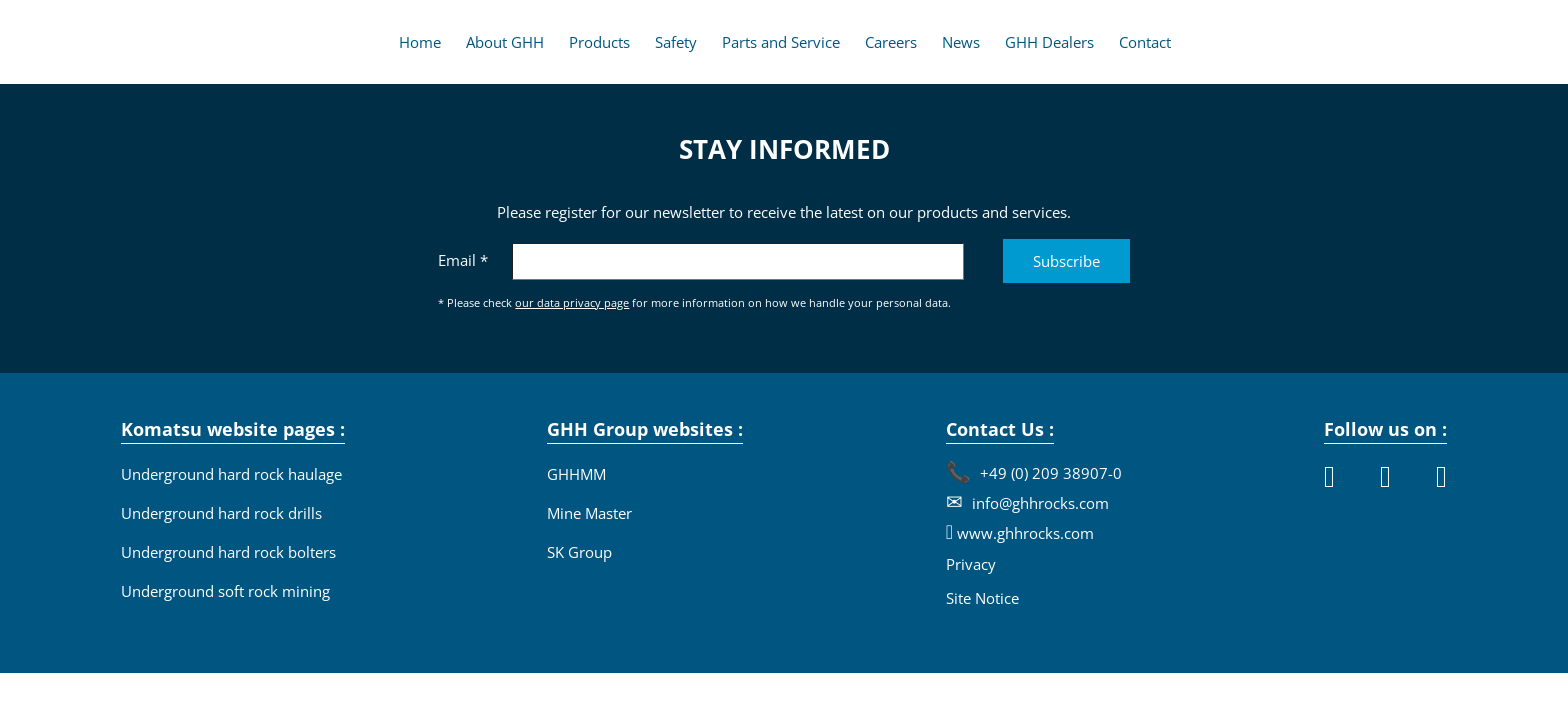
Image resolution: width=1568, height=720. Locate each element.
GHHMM (576, 474)
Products (599, 42)
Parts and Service (781, 42)
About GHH (505, 42)
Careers (891, 42)
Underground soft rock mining (225, 591)
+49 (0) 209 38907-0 (1049, 473)
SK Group (579, 552)
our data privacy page (572, 302)
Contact (1145, 42)
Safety (676, 42)
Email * (463, 260)
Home (420, 42)
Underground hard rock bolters (228, 552)
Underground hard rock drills (221, 513)
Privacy (971, 564)
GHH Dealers (1049, 42)
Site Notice (982, 598)
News (961, 42)
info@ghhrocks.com (1038, 503)
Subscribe (1066, 261)
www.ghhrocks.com (1023, 533)
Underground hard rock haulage (231, 474)
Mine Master (589, 513)
